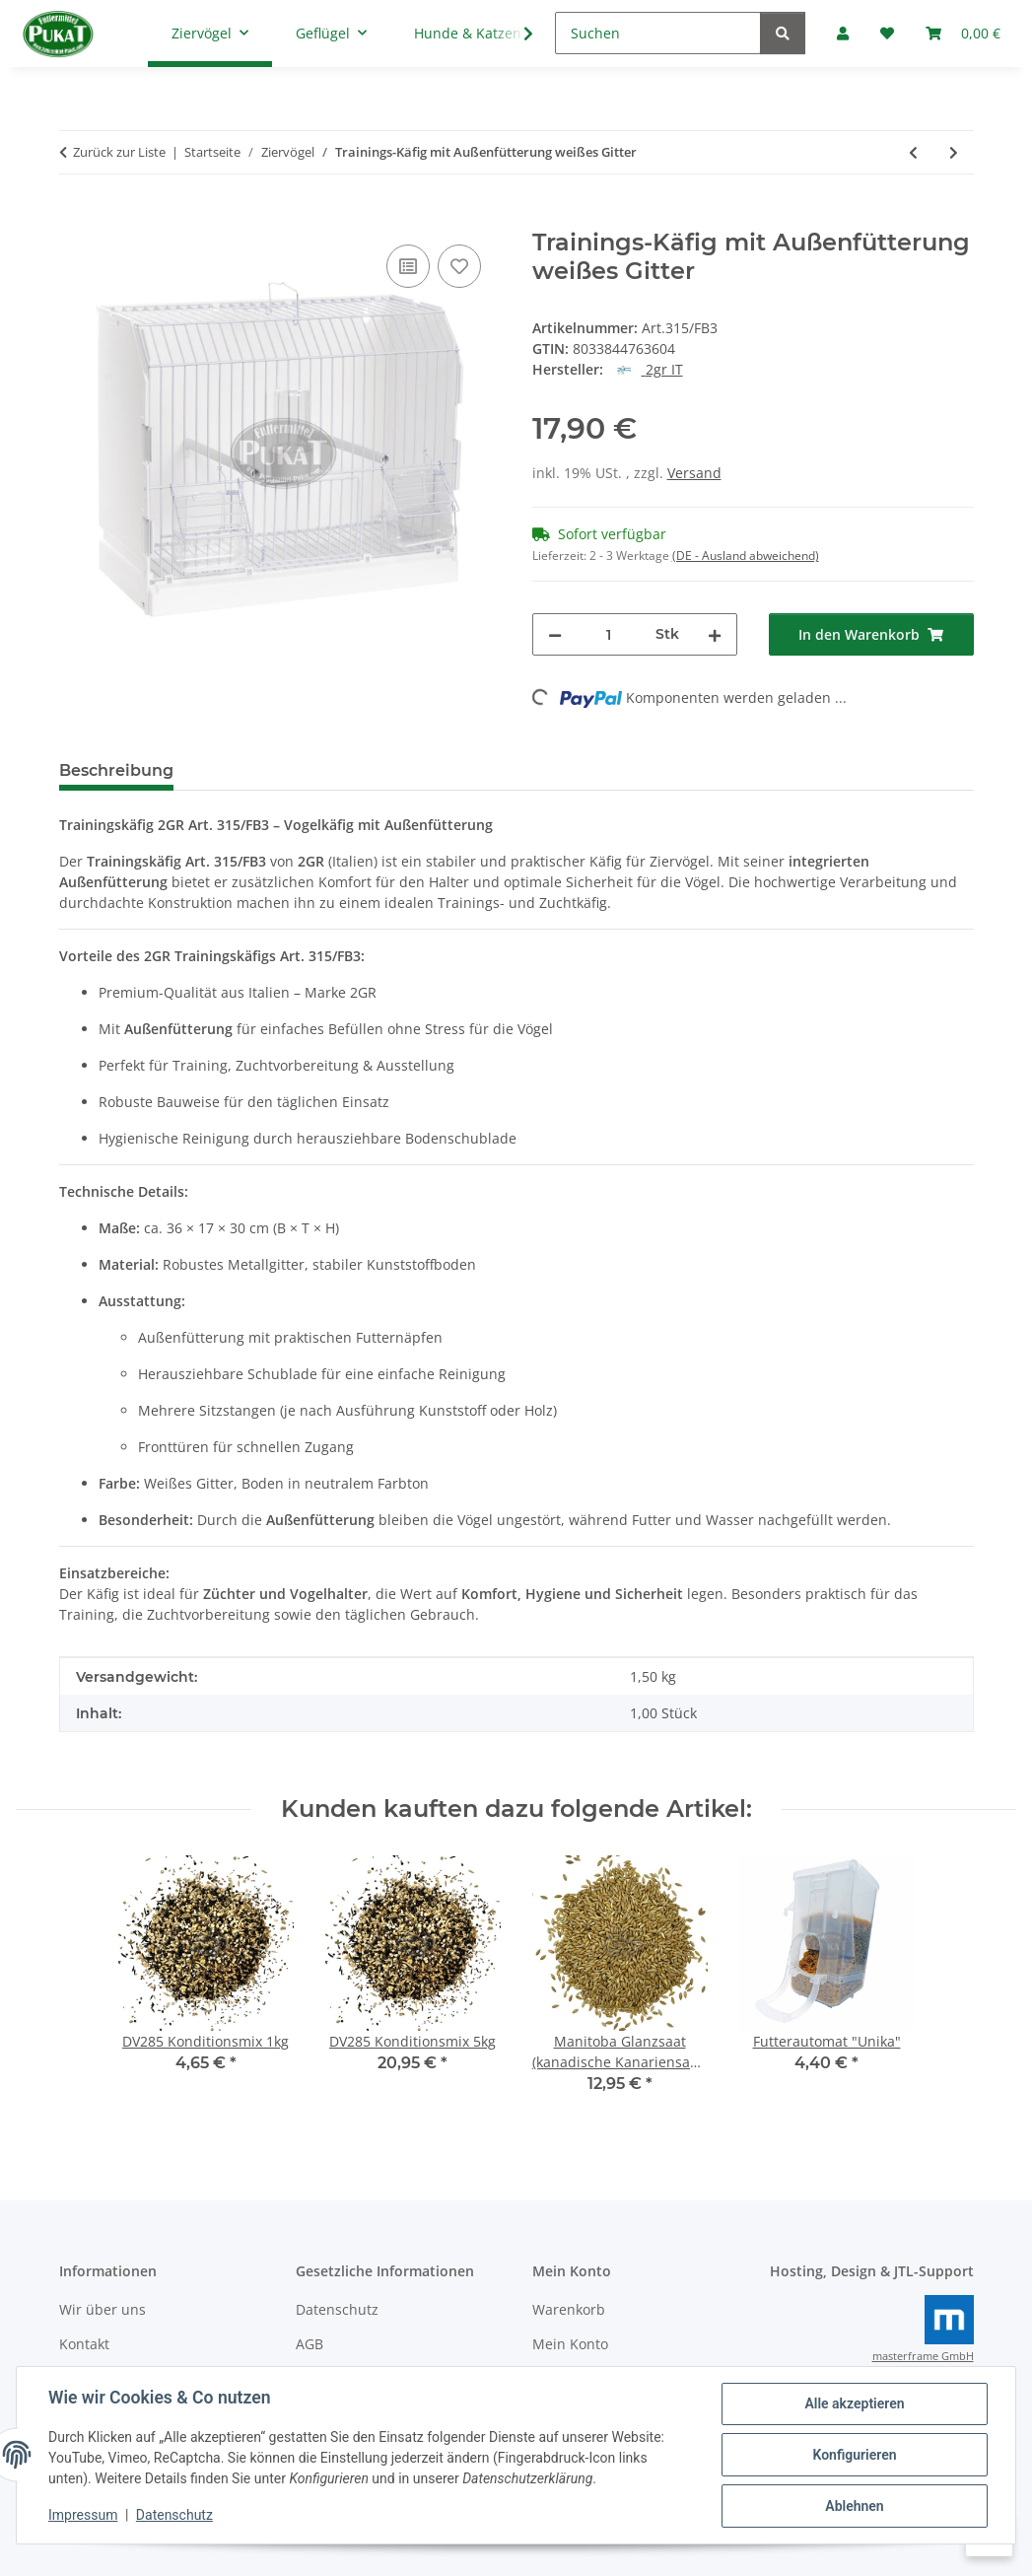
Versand (694, 472)
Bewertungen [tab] (261, 770)
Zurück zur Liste (119, 152)
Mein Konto (570, 2343)
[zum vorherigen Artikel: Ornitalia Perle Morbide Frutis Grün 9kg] (913, 152)
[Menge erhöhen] (714, 634)
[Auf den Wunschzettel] (459, 266)
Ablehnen (854, 2506)
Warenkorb (568, 2309)
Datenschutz (174, 2515)
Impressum (82, 2515)
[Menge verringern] (555, 634)
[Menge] (609, 634)
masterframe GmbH (923, 2356)
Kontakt (84, 2343)
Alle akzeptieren (854, 2403)
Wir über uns (102, 2309)
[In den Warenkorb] (75, 218)
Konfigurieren (854, 2455)
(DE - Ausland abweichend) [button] (745, 555)
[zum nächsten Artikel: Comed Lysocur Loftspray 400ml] (953, 152)
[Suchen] (658, 33)
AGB (309, 2343)
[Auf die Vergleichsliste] (408, 266)
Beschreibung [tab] (116, 770)
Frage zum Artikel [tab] (423, 770)
